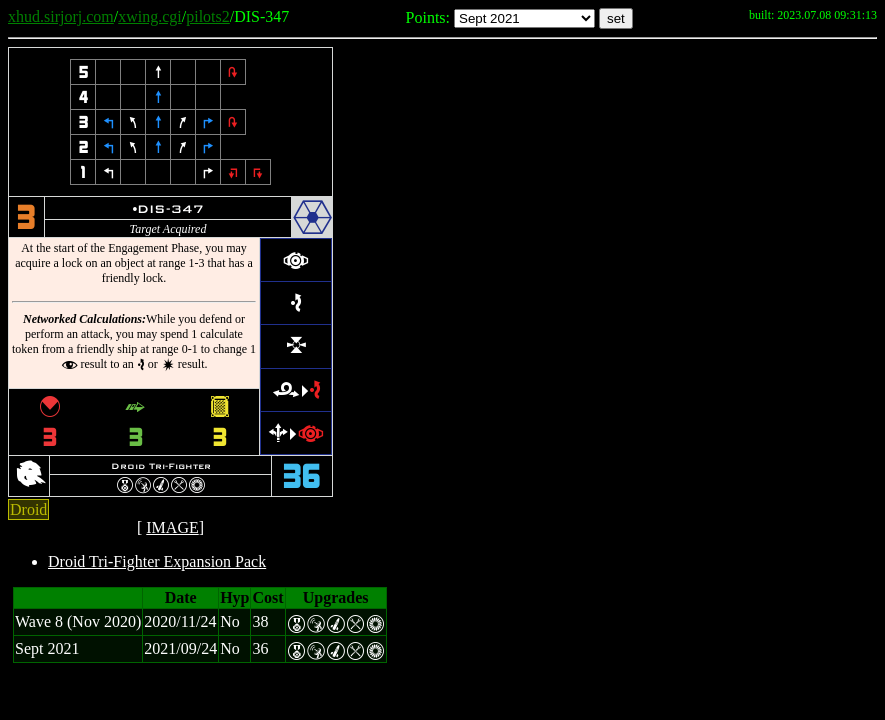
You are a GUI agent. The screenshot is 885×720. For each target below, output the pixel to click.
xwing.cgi (150, 16)
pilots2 (208, 16)
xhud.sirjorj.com (61, 16)
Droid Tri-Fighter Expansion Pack (157, 561)
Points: (428, 17)
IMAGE (172, 527)
